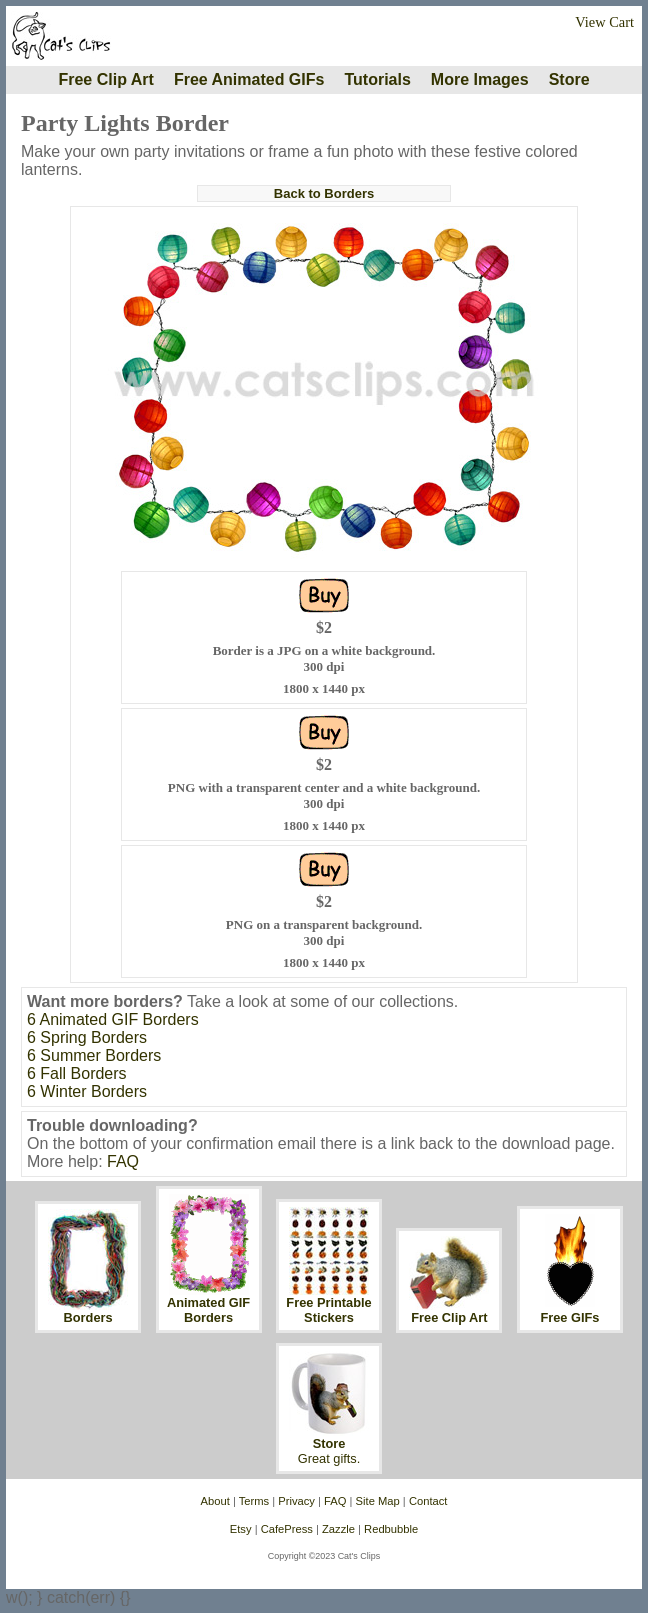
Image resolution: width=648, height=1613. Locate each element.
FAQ (123, 1161)
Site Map (378, 1501)
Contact (428, 1501)
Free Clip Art (105, 79)
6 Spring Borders (87, 1037)
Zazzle (338, 1529)
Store (569, 79)
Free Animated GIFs (249, 79)
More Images (480, 79)
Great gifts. (329, 1458)
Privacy (296, 1501)
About (215, 1501)
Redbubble (391, 1529)
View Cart (604, 22)
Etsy (241, 1529)
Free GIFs (569, 1317)
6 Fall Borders (77, 1073)
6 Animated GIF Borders (113, 1019)
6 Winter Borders (87, 1091)
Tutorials (377, 79)
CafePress (287, 1529)
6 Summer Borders (94, 1055)
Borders (88, 1317)
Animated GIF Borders (208, 1310)
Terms (254, 1501)
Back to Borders (324, 193)
